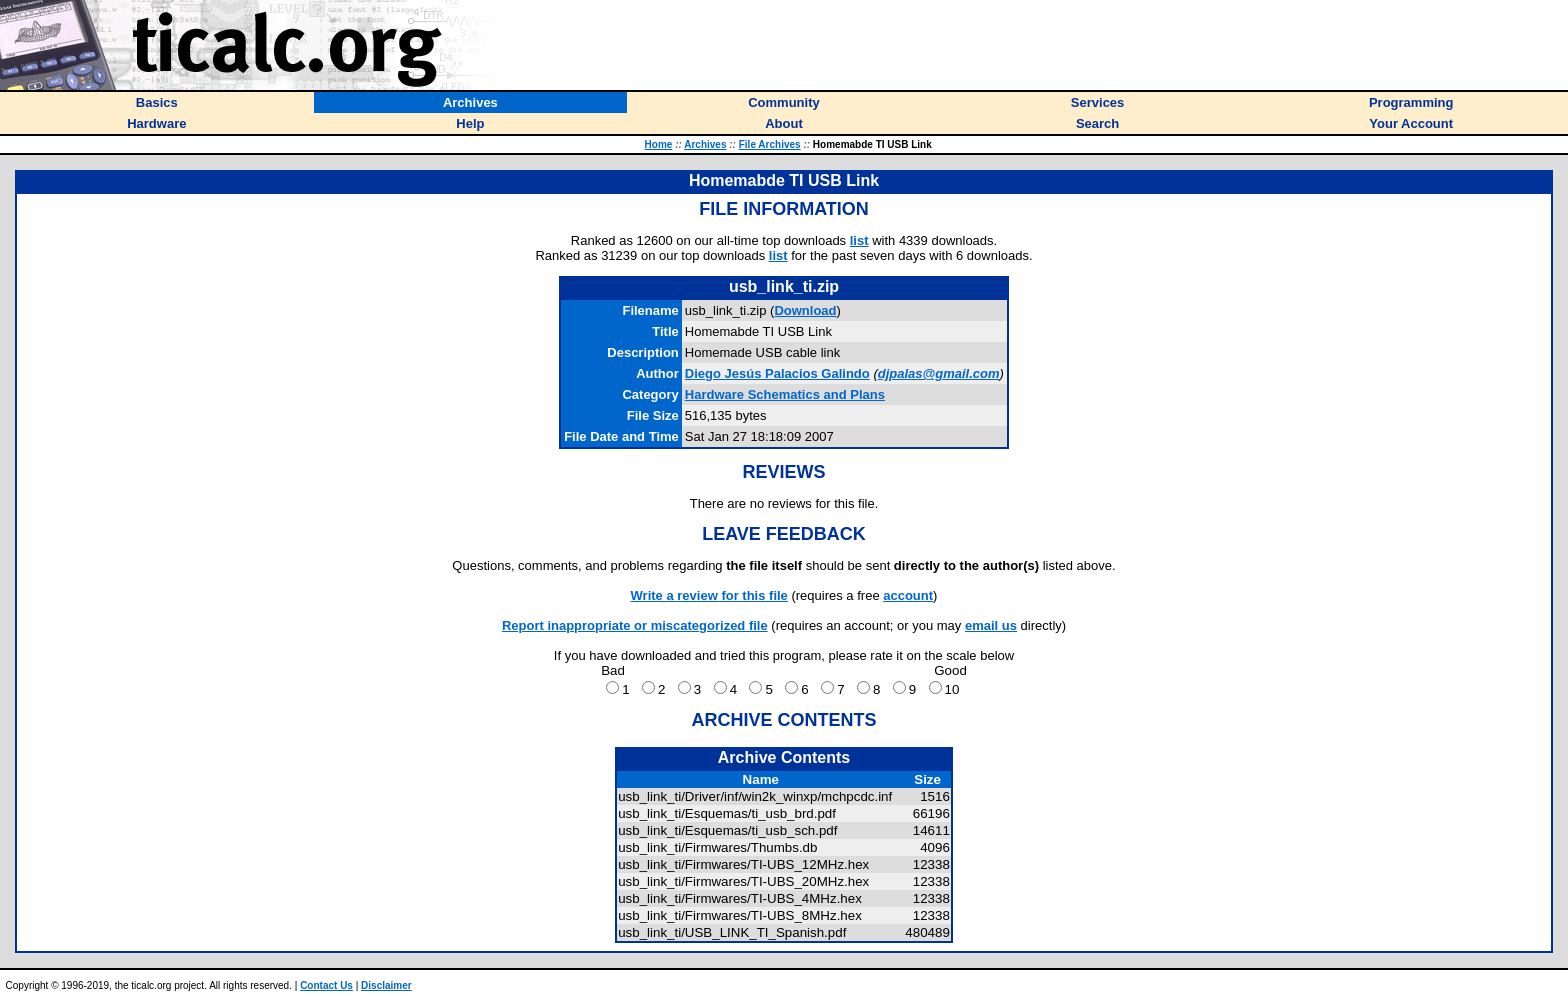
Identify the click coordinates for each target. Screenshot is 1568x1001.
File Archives (770, 144)
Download (805, 310)
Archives (705, 144)
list (859, 240)
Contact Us (326, 985)
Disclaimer (386, 985)
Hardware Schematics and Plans (785, 394)
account (908, 595)
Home (659, 144)
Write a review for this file (709, 595)
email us (991, 625)
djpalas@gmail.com (939, 373)
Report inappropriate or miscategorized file (635, 625)
